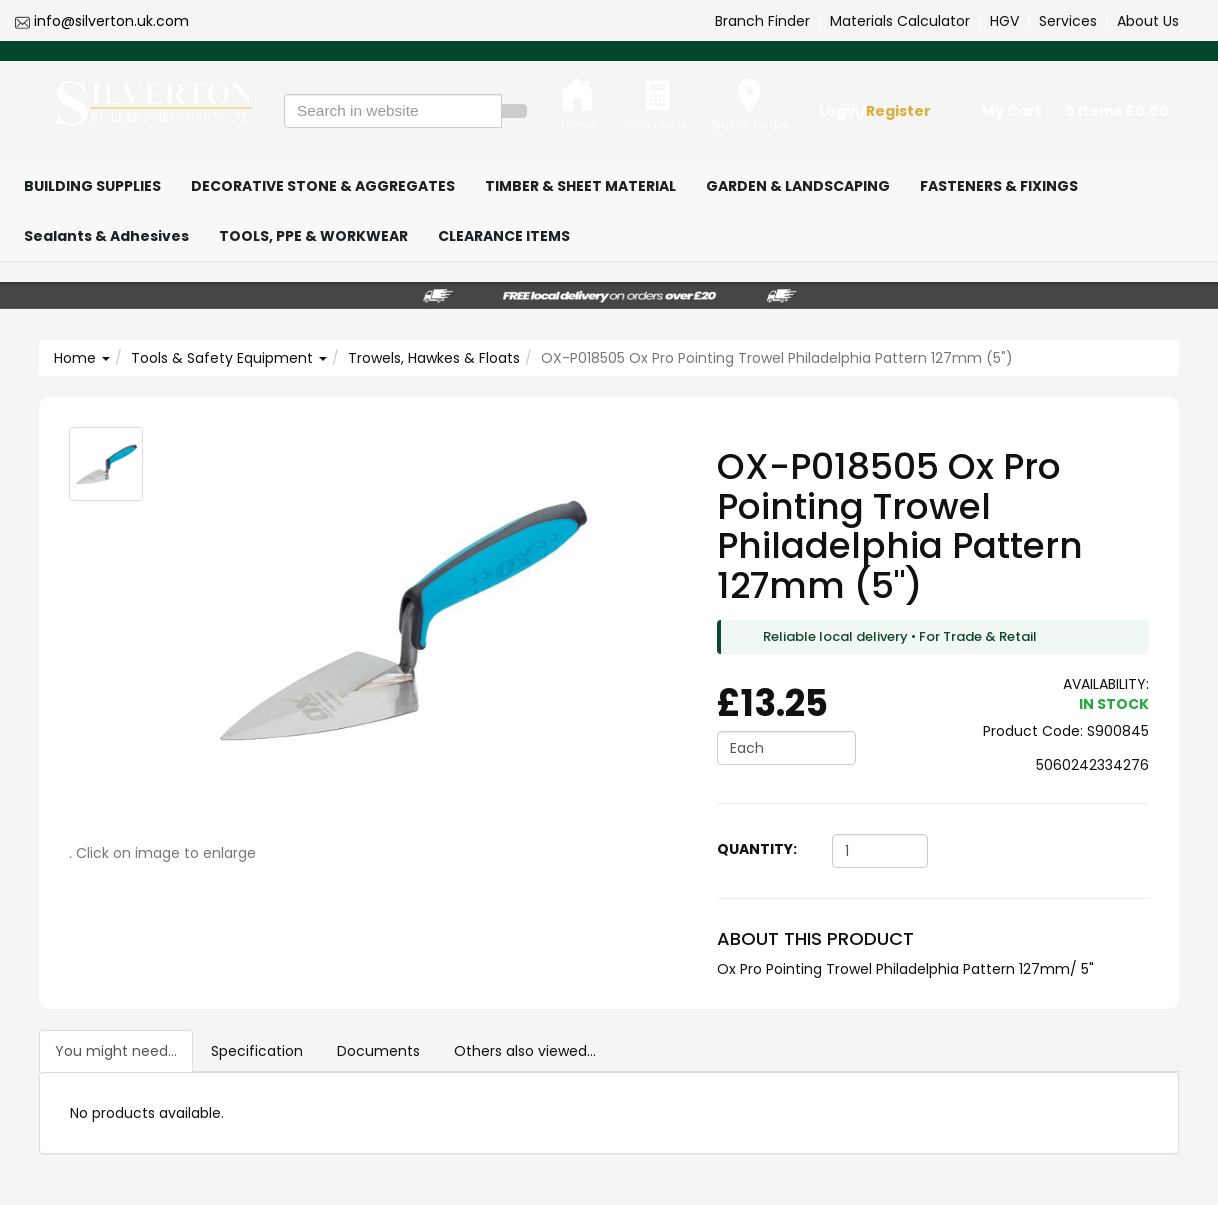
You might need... (116, 1051)
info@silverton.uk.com (111, 21)
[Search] (514, 111)
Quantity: (757, 849)
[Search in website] (393, 111)
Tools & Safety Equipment (229, 358)
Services (1068, 21)
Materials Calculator (900, 21)
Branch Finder (762, 21)
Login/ (875, 111)
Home (82, 358)
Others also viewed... (525, 1051)
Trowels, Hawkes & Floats (434, 358)
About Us (1148, 21)
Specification (257, 1051)
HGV (1004, 21)
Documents (378, 1051)
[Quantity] (880, 851)
